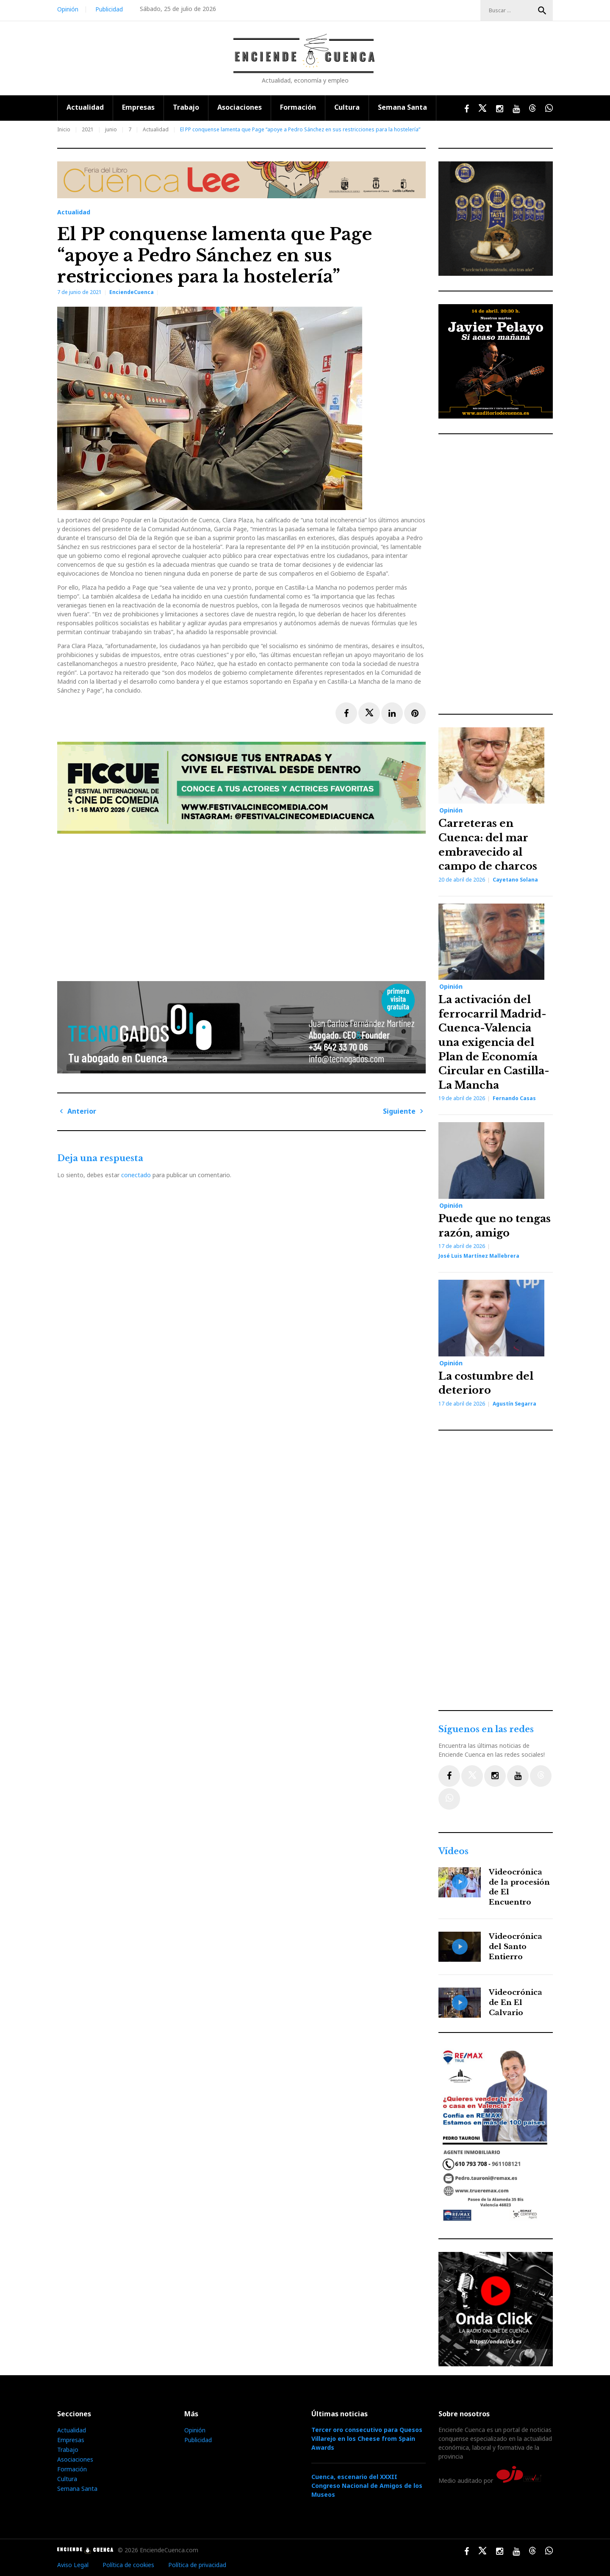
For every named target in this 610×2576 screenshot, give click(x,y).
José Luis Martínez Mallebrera (478, 1255)
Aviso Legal (73, 2565)
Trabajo (186, 107)
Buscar (542, 10)
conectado (136, 1175)
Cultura (347, 107)
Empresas (138, 107)
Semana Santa (402, 107)
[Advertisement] (243, 904)
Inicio (63, 129)
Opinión (67, 9)
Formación (298, 107)
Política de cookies (128, 2565)
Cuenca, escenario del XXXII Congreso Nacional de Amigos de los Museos (366, 2485)
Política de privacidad (197, 2565)
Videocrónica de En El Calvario (515, 2002)
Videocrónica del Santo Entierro (515, 1946)
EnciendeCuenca (131, 292)
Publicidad (109, 9)
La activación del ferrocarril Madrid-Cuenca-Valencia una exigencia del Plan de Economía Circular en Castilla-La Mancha (493, 1042)
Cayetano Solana (515, 879)
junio (111, 129)
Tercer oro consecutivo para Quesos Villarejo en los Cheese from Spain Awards (366, 2438)
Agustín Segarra (514, 1403)
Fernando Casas (514, 1098)
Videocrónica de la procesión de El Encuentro (519, 1887)
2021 (88, 129)
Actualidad (85, 107)
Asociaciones (239, 107)
